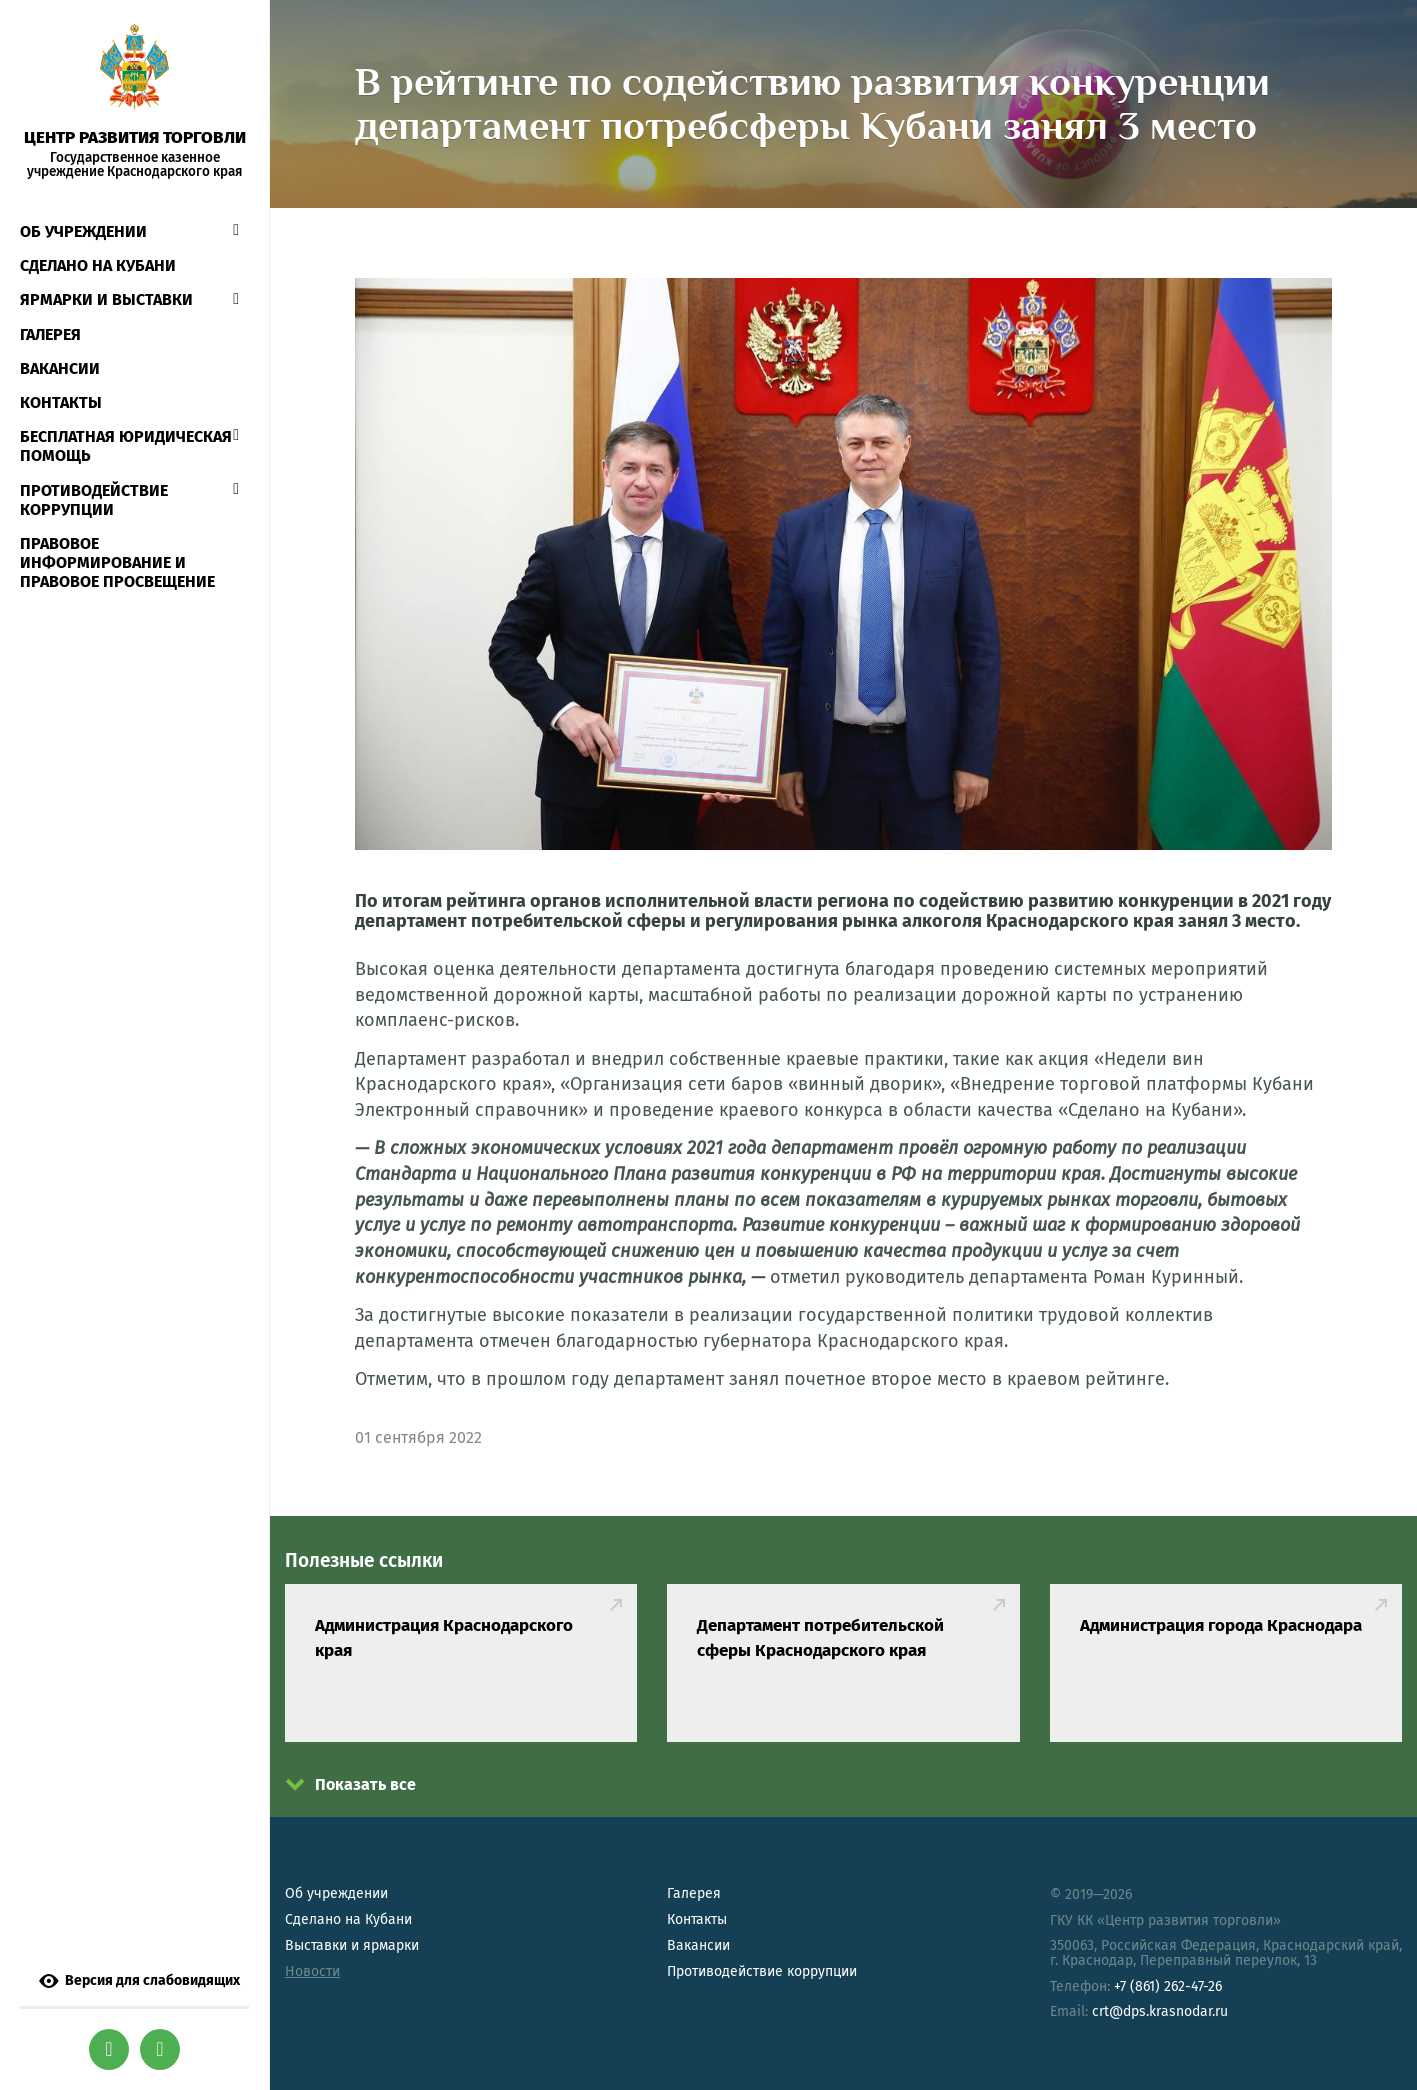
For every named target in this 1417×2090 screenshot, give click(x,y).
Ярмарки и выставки (106, 299)
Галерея (50, 334)
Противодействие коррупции (94, 500)
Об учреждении (83, 231)
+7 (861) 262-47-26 (1168, 1986)
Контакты (61, 402)
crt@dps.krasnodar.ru (1160, 2011)
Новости (312, 1971)
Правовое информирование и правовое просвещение (117, 562)
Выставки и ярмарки (352, 1945)
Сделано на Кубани (348, 1919)
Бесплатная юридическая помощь (126, 446)
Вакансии (60, 368)
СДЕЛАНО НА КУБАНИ (98, 265)
